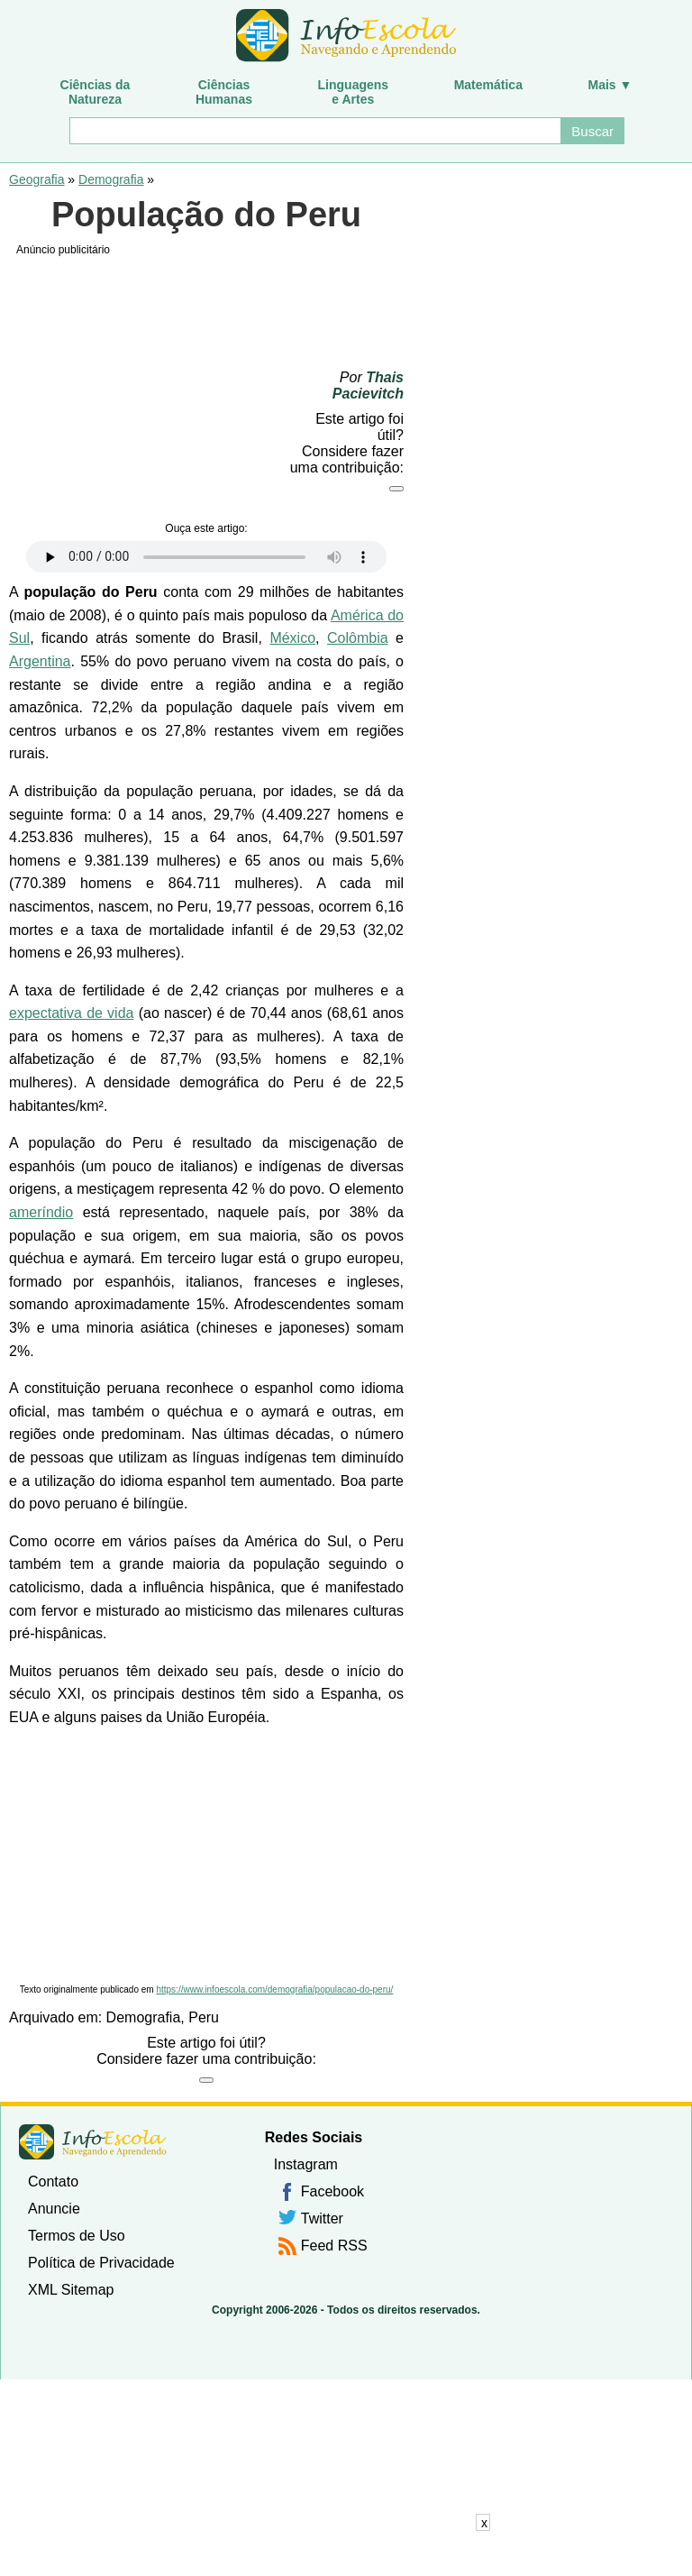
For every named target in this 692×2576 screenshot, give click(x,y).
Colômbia (357, 638)
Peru (203, 2017)
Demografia (110, 179)
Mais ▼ (610, 85)
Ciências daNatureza (95, 92)
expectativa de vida (71, 1013)
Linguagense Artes (353, 92)
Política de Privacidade (101, 2262)
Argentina (40, 661)
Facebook (332, 2191)
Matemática (488, 85)
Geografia (36, 179)
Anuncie (54, 2208)
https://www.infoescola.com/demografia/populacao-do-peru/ (274, 1989)
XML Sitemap (71, 2289)
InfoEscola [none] (93, 2141)
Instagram (306, 2164)
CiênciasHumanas (224, 92)
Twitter (322, 2218)
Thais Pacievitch (368, 385)
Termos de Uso (76, 2235)
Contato (53, 2181)
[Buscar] (314, 130)
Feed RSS (334, 2245)
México (292, 638)
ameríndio (41, 1212)
